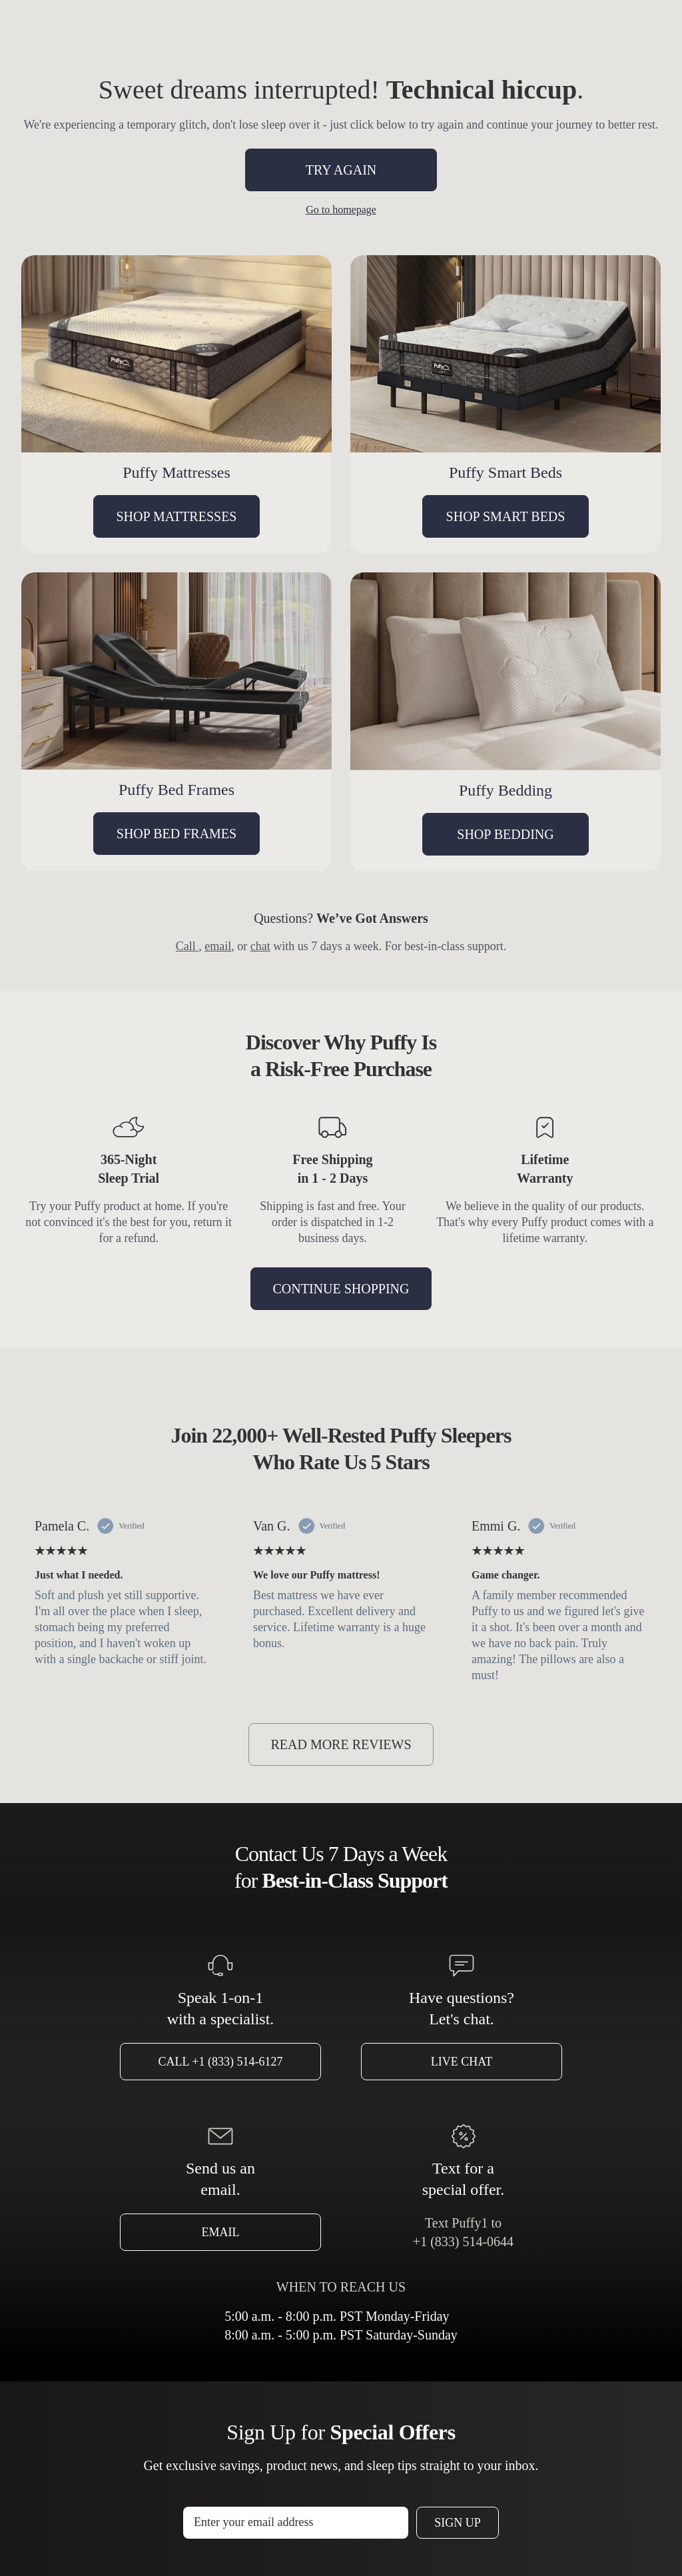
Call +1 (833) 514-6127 (221, 2061)
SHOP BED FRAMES (176, 833)
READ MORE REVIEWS (340, 1744)
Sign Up (457, 2522)
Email (221, 2232)
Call (187, 946)
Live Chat (462, 2061)
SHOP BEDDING (505, 834)
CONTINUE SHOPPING (340, 1288)
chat (260, 946)
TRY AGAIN (341, 170)
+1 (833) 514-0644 (463, 2241)
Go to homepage (341, 209)
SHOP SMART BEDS (505, 516)
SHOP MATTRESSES (177, 516)
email (217, 946)
